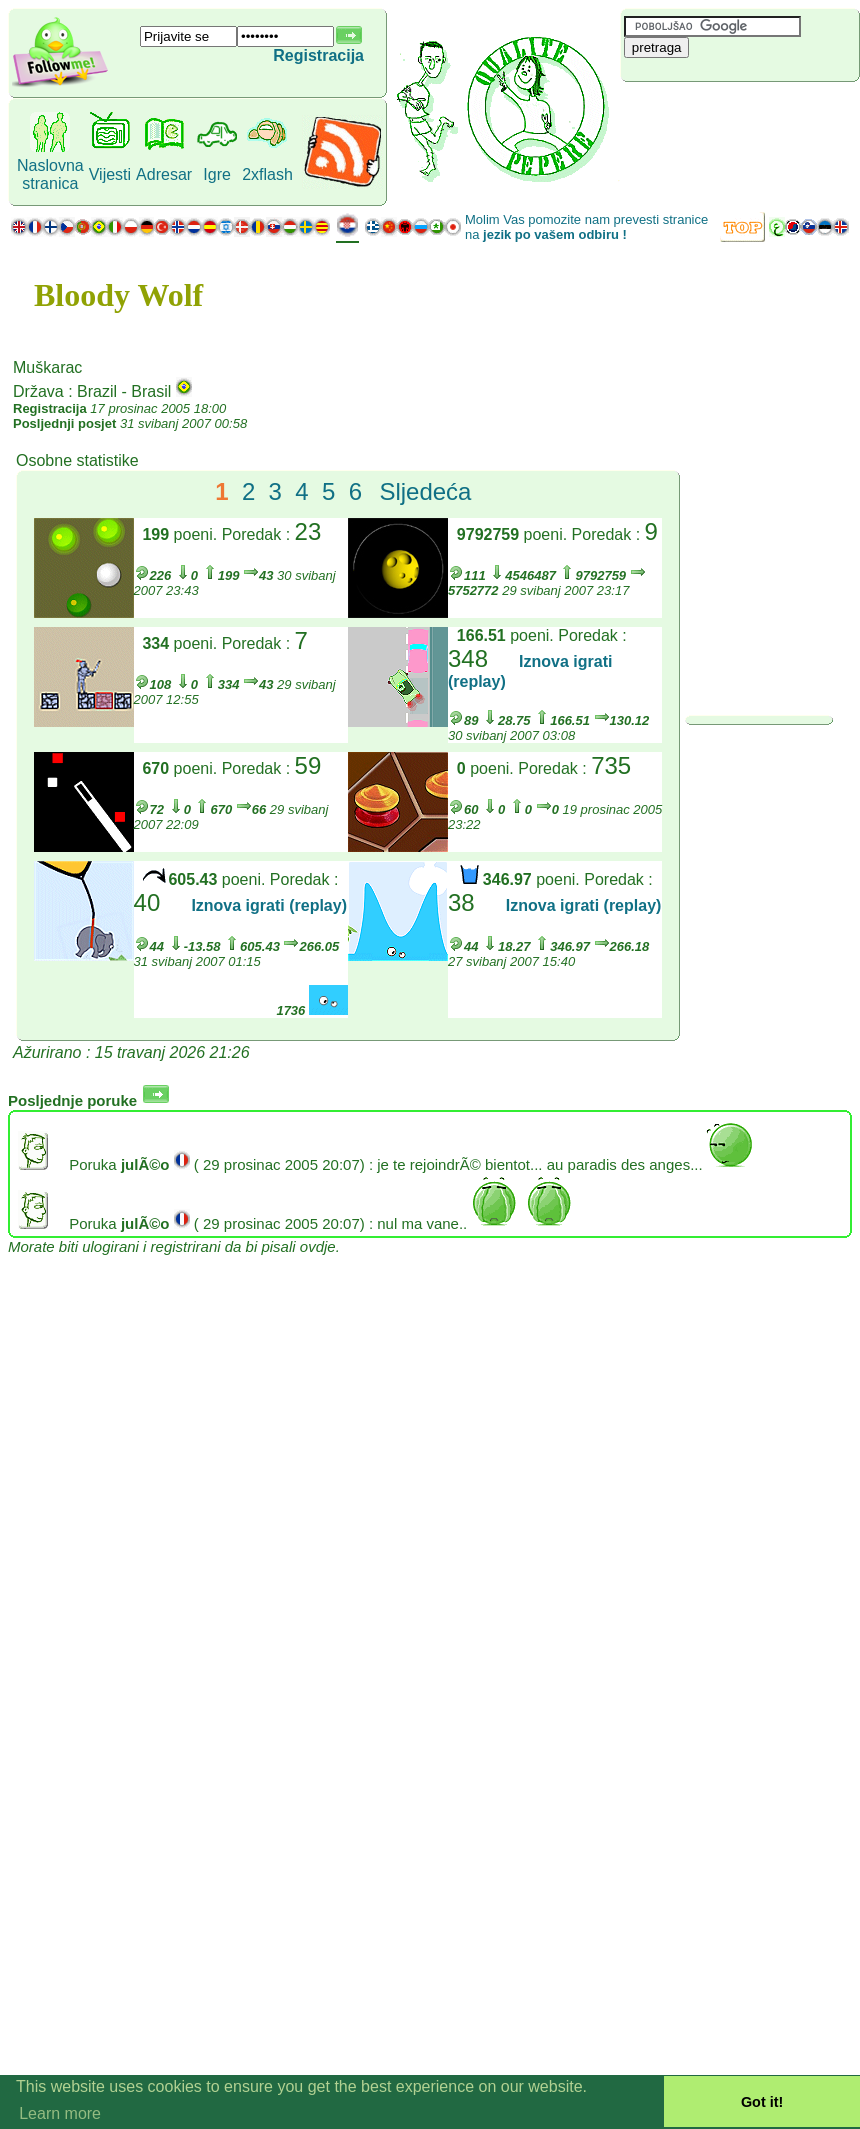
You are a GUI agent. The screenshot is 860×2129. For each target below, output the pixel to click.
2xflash (267, 174)
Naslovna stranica (50, 174)
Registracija (318, 55)
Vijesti (110, 174)
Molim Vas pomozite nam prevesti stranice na (586, 227)
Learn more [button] (60, 2113)
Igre (217, 174)
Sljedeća (425, 491)
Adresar (164, 174)
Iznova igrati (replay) (269, 905)
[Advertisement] (740, 115)
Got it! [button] (762, 2102)
